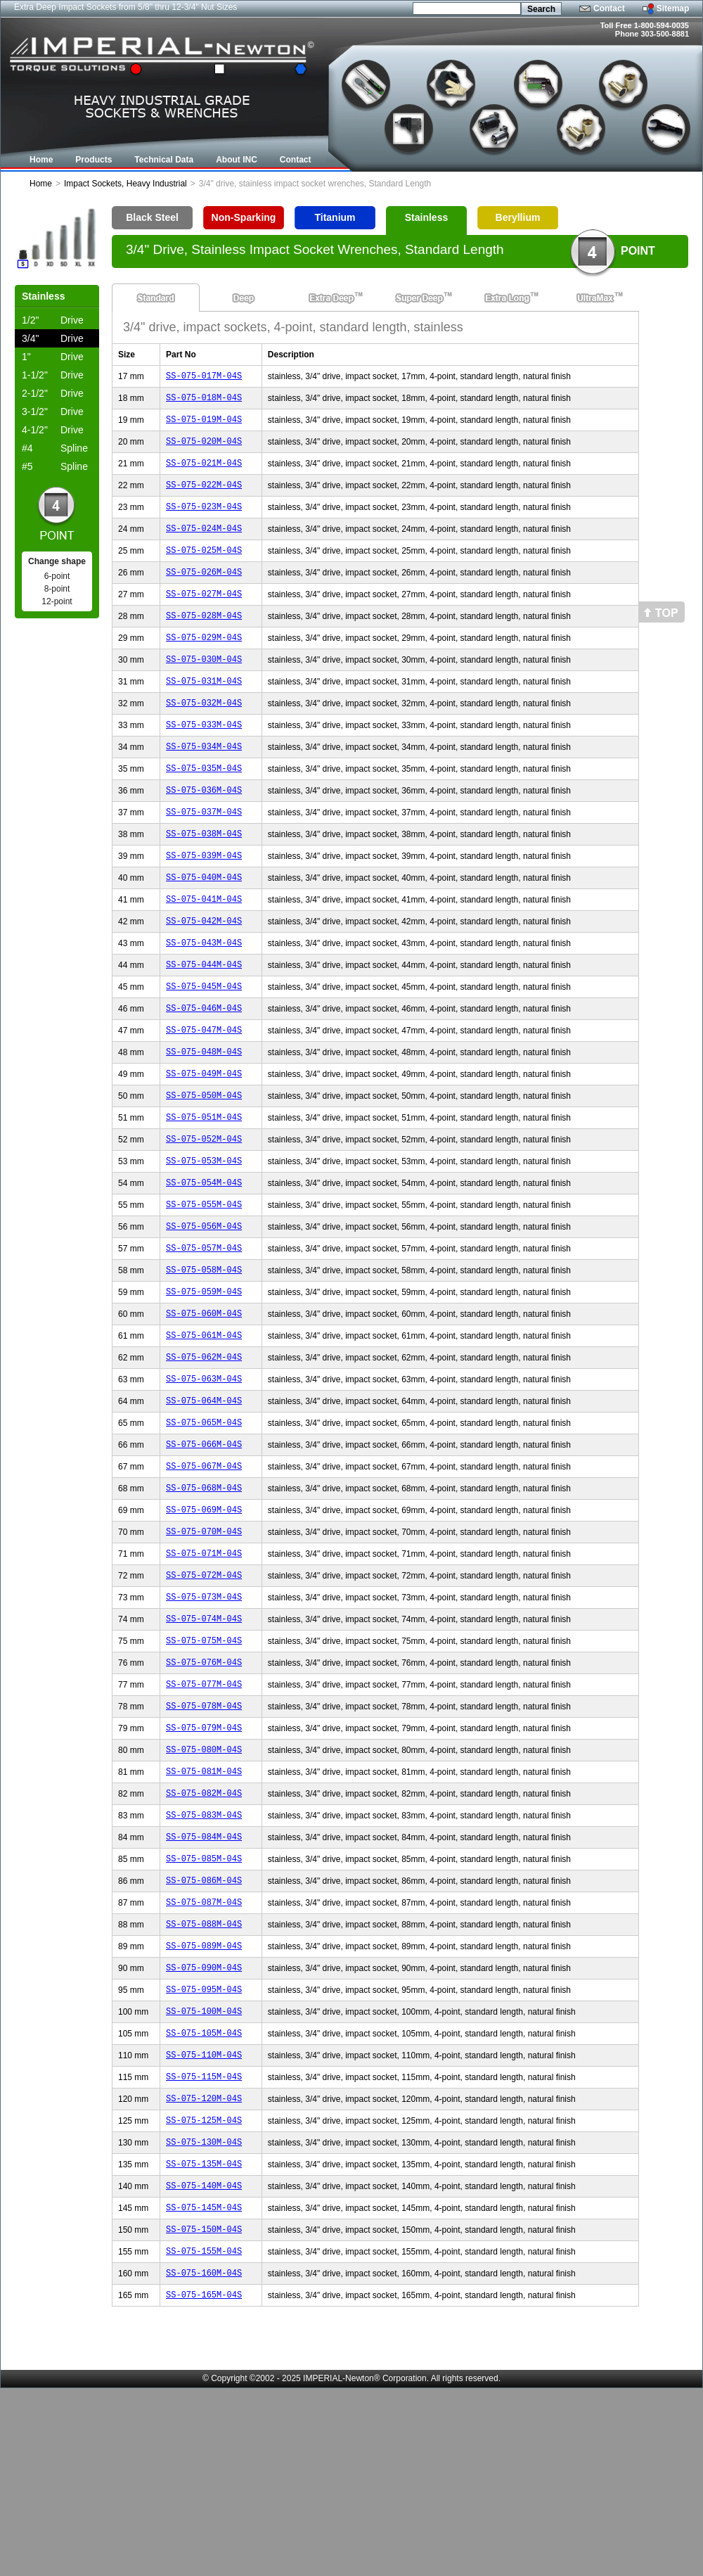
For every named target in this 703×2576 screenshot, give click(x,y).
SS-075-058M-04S (204, 1358)
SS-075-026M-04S (204, 593)
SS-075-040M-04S (204, 927)
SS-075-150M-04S (204, 2410)
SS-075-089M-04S (204, 2099)
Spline (55, 448)
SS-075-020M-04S (204, 449)
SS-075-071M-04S (204, 1669)
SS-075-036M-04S (204, 832)
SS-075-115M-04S (204, 2243)
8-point (57, 589)
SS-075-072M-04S (204, 1693)
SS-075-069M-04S (204, 1621)
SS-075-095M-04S (204, 2147)
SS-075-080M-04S (204, 1884)
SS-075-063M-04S (204, 1478)
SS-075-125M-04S (204, 2291)
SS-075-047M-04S (204, 1095)
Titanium (334, 217)
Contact (609, 8)
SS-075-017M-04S (204, 377)
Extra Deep (331, 297)
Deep (244, 297)
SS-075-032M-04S (204, 736)
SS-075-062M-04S (204, 1454)
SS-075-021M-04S (204, 473)
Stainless (426, 217)
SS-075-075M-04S (204, 1765)
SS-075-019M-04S (204, 425)
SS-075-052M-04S (204, 1214)
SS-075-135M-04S (204, 2339)
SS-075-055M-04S (204, 1286)
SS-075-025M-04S (204, 569)
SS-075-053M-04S (204, 1238)
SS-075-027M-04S (204, 617)
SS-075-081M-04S (204, 1908)
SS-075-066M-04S (204, 1549)
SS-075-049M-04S (204, 1143)
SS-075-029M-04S (204, 664)
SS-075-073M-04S (204, 1717)
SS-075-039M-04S (204, 904)
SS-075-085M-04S (204, 2004)
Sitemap (673, 8)
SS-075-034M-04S (204, 784)
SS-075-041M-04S (204, 951)
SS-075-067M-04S (204, 1573)
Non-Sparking (244, 217)
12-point (56, 601)
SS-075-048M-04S (204, 1119)
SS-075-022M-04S (204, 497)
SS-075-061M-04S (204, 1430)
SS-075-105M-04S (204, 2195)
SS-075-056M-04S (204, 1310)
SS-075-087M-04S (204, 2052)
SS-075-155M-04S (204, 2434)
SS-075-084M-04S (204, 1980)
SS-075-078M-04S (204, 1836)
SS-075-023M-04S (204, 521)
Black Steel (152, 217)
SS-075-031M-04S (204, 712)
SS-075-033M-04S (204, 760)
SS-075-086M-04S (204, 2028)
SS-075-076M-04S (204, 1788)
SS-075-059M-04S (204, 1382)
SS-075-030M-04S (204, 688)
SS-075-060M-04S (204, 1406)
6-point (57, 576)
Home (41, 184)
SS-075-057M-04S (204, 1334)
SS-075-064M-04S (204, 1501)
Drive (53, 320)
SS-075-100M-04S (204, 2171)
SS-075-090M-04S (204, 2123)
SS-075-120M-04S (204, 2267)
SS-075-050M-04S (204, 1167)
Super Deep (419, 297)
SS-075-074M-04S (204, 1741)
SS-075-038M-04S (204, 880)
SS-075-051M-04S (204, 1191)
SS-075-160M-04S (204, 2458)
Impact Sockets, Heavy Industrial (125, 184)
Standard (156, 297)
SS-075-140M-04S (204, 2362)
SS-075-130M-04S (204, 2315)
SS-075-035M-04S (204, 808)
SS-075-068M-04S (204, 1597)
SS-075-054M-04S (204, 1262)
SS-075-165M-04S (204, 2482)
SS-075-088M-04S (204, 2075)
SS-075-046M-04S (204, 1071)
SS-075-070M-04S (204, 1645)
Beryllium (518, 217)
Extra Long (507, 297)
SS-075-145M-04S (204, 2386)
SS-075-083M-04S (204, 1956)
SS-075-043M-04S (204, 999)
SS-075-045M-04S (204, 1047)
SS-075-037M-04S (204, 856)
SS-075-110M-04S (204, 2219)
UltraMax (595, 297)
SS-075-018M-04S (204, 401)
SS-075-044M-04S (204, 1023)
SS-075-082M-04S (204, 1932)
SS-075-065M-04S (204, 1525)
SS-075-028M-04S (204, 640)
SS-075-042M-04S (204, 975)
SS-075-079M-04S (204, 1860)
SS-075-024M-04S (204, 545)
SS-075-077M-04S (204, 1812)
